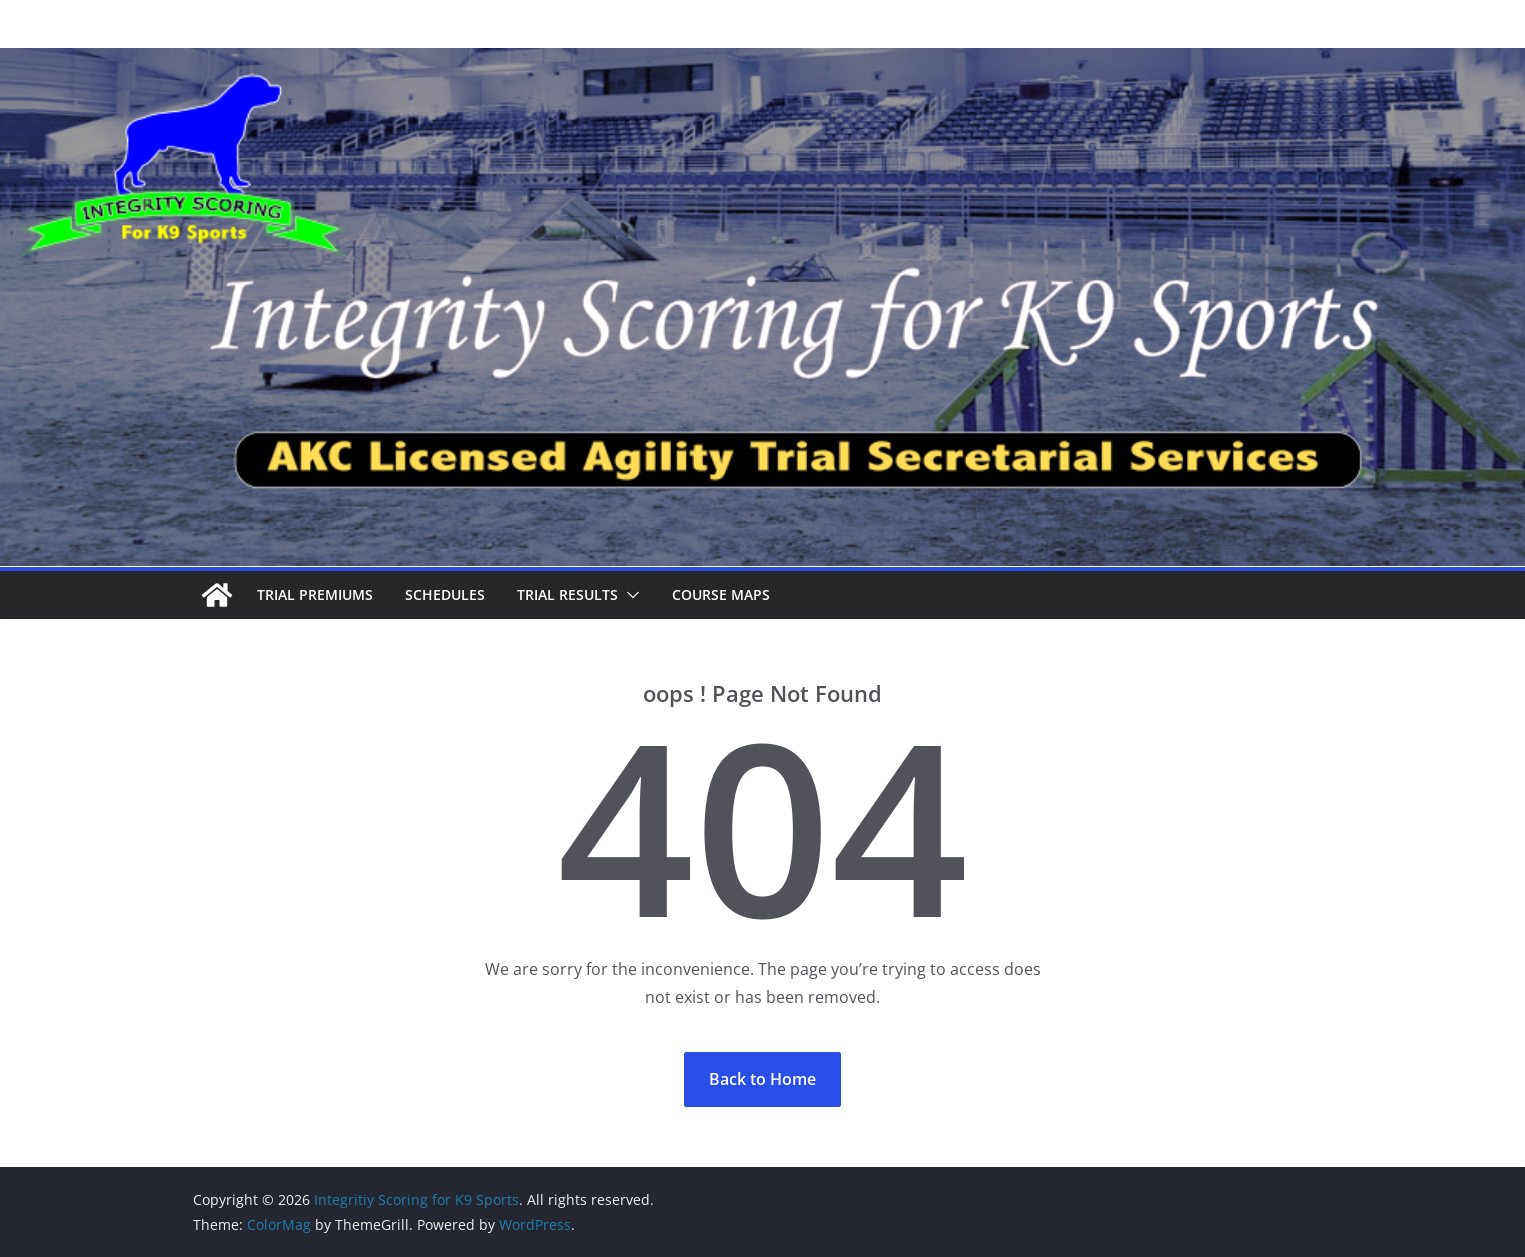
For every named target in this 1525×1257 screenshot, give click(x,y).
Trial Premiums (315, 594)
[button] (629, 595)
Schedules (445, 594)
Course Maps (721, 594)
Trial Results (567, 594)
